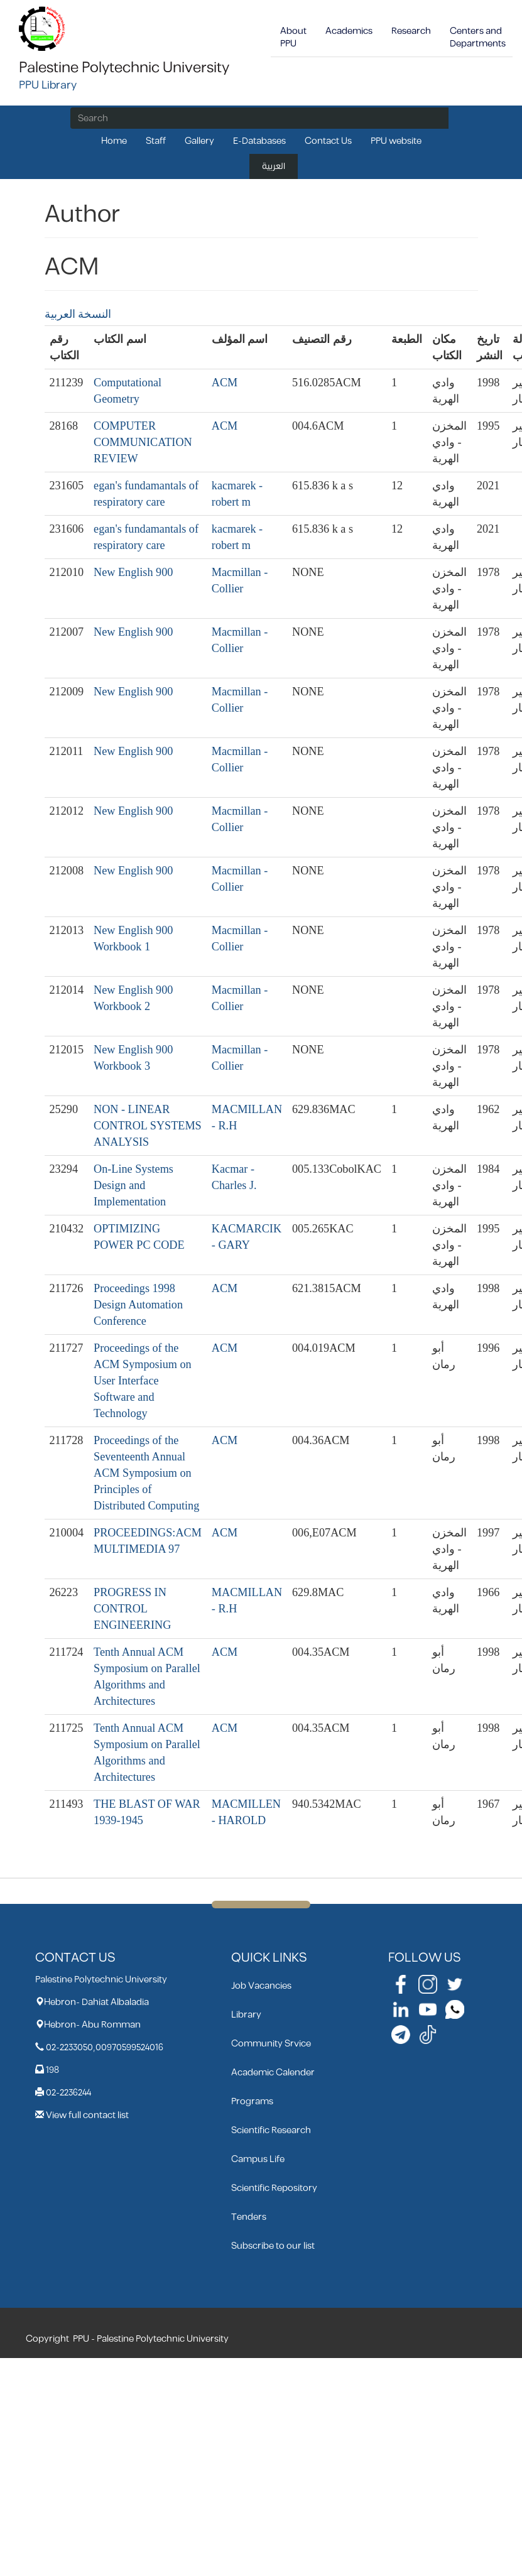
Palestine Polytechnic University (124, 68)
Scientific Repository (274, 2188)
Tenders (248, 2217)
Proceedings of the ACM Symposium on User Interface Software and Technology (143, 1381)
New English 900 (133, 572)
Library (246, 2015)
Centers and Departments (478, 37)
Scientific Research (271, 2130)
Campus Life (258, 2159)
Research (411, 31)
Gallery (199, 141)
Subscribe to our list (273, 2246)
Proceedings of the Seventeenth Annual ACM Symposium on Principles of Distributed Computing (146, 1473)
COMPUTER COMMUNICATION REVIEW (143, 442)
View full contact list (87, 2115)
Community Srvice (271, 2043)
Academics (348, 31)
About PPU (293, 37)
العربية (273, 166)
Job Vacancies (261, 1986)
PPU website (396, 141)
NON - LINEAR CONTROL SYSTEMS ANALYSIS (148, 1125)
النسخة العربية (78, 314)
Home (114, 141)
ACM (224, 382)
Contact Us (328, 141)
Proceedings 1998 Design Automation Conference (138, 1304)
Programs (252, 2101)
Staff (156, 141)
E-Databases (259, 141)
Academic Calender (273, 2072)
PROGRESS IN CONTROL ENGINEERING (132, 1608)
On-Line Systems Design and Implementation (133, 1185)
